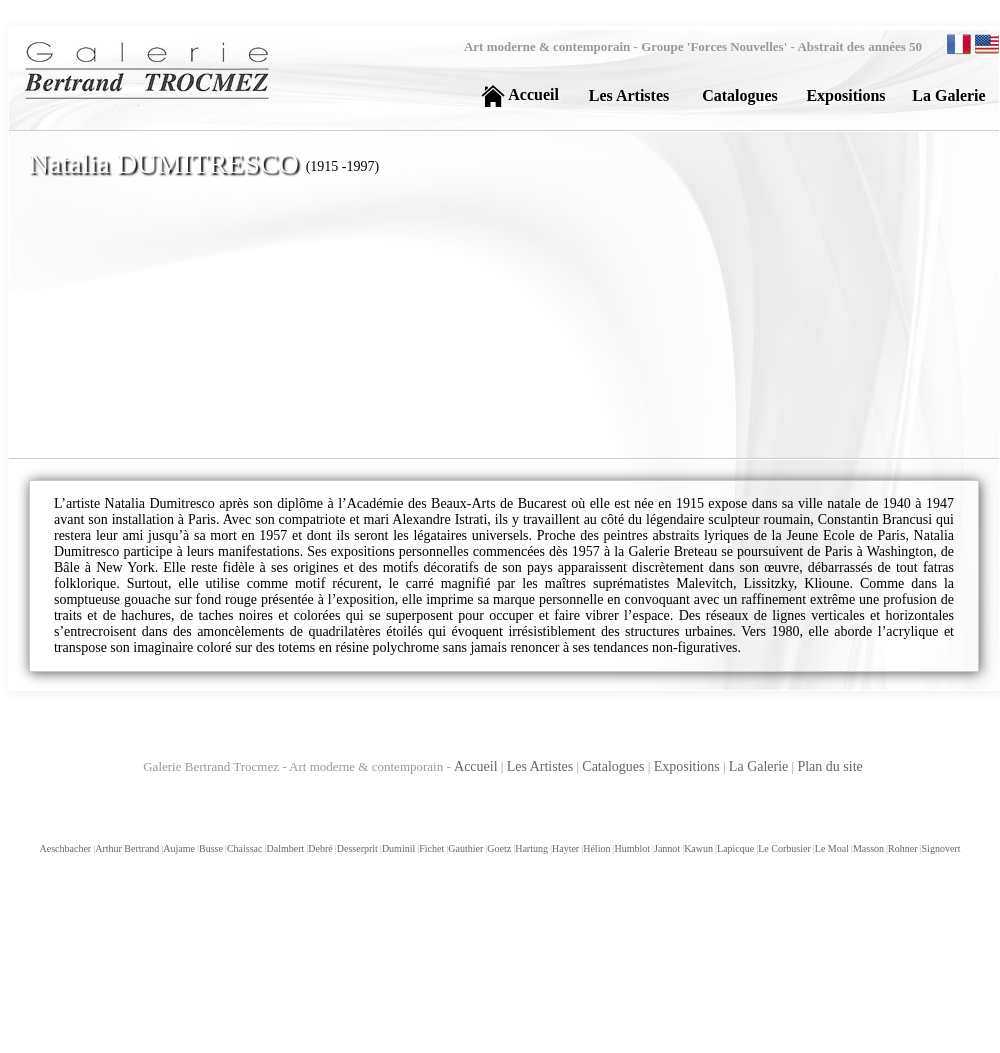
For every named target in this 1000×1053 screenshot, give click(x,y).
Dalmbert (285, 848)
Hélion (595, 848)
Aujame (178, 848)
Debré (319, 848)
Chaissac (244, 848)
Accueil (476, 766)
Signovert (940, 848)
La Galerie (758, 766)
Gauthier (464, 848)
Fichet (430, 848)
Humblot (631, 848)
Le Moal (831, 848)
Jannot (666, 848)
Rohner (901, 848)
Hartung (530, 848)
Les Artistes (540, 766)
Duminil (397, 848)
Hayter (564, 848)
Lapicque (734, 848)
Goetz (498, 848)
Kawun (697, 848)
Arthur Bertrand (126, 848)
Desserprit (356, 848)
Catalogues (613, 766)
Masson (867, 848)
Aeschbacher (66, 848)
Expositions (687, 766)
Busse (210, 848)
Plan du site (829, 766)
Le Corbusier (783, 848)
